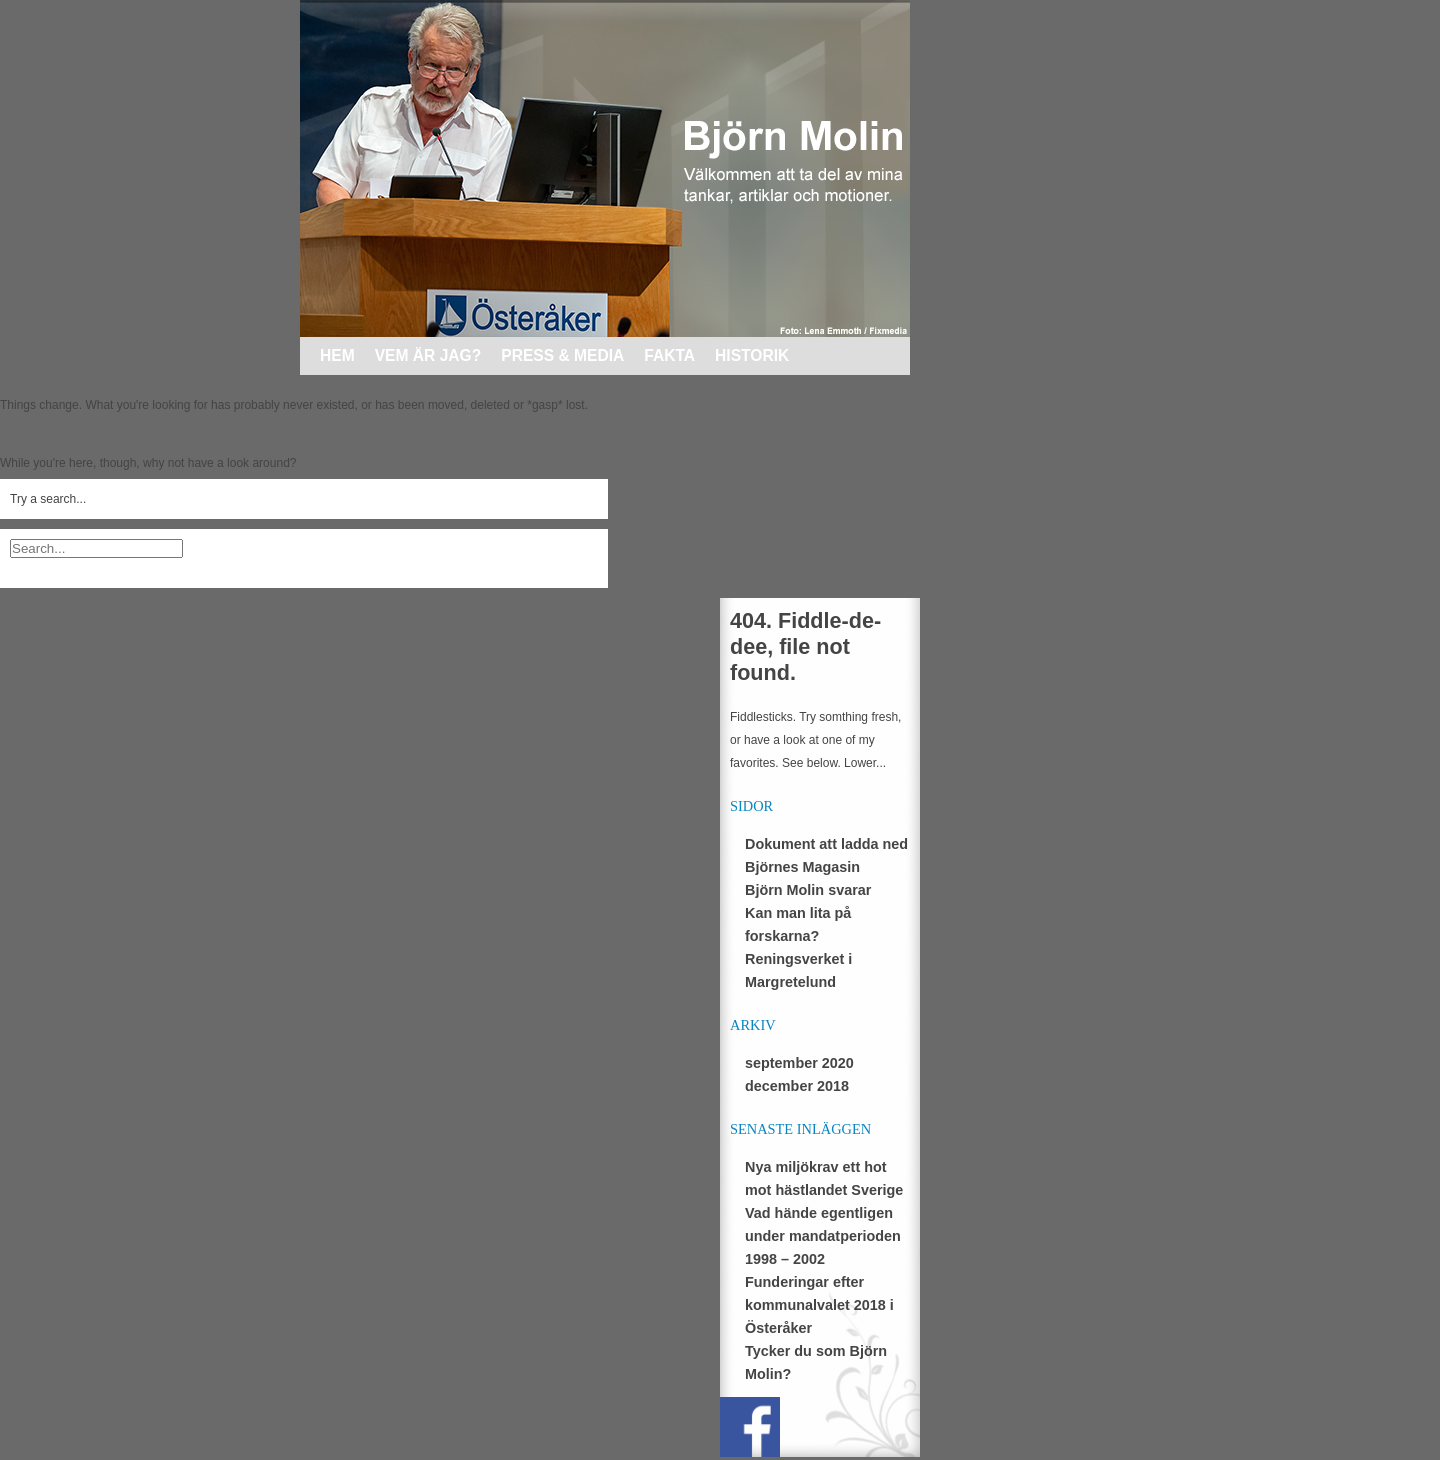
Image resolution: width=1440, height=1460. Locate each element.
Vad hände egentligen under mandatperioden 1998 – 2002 (823, 1236)
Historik (752, 355)
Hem (337, 355)
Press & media (562, 355)
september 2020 (799, 1063)
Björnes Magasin (802, 867)
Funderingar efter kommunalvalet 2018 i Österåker (819, 1305)
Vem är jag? (428, 355)
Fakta (669, 355)
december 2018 (797, 1086)
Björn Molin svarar (808, 890)
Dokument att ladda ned (826, 844)
